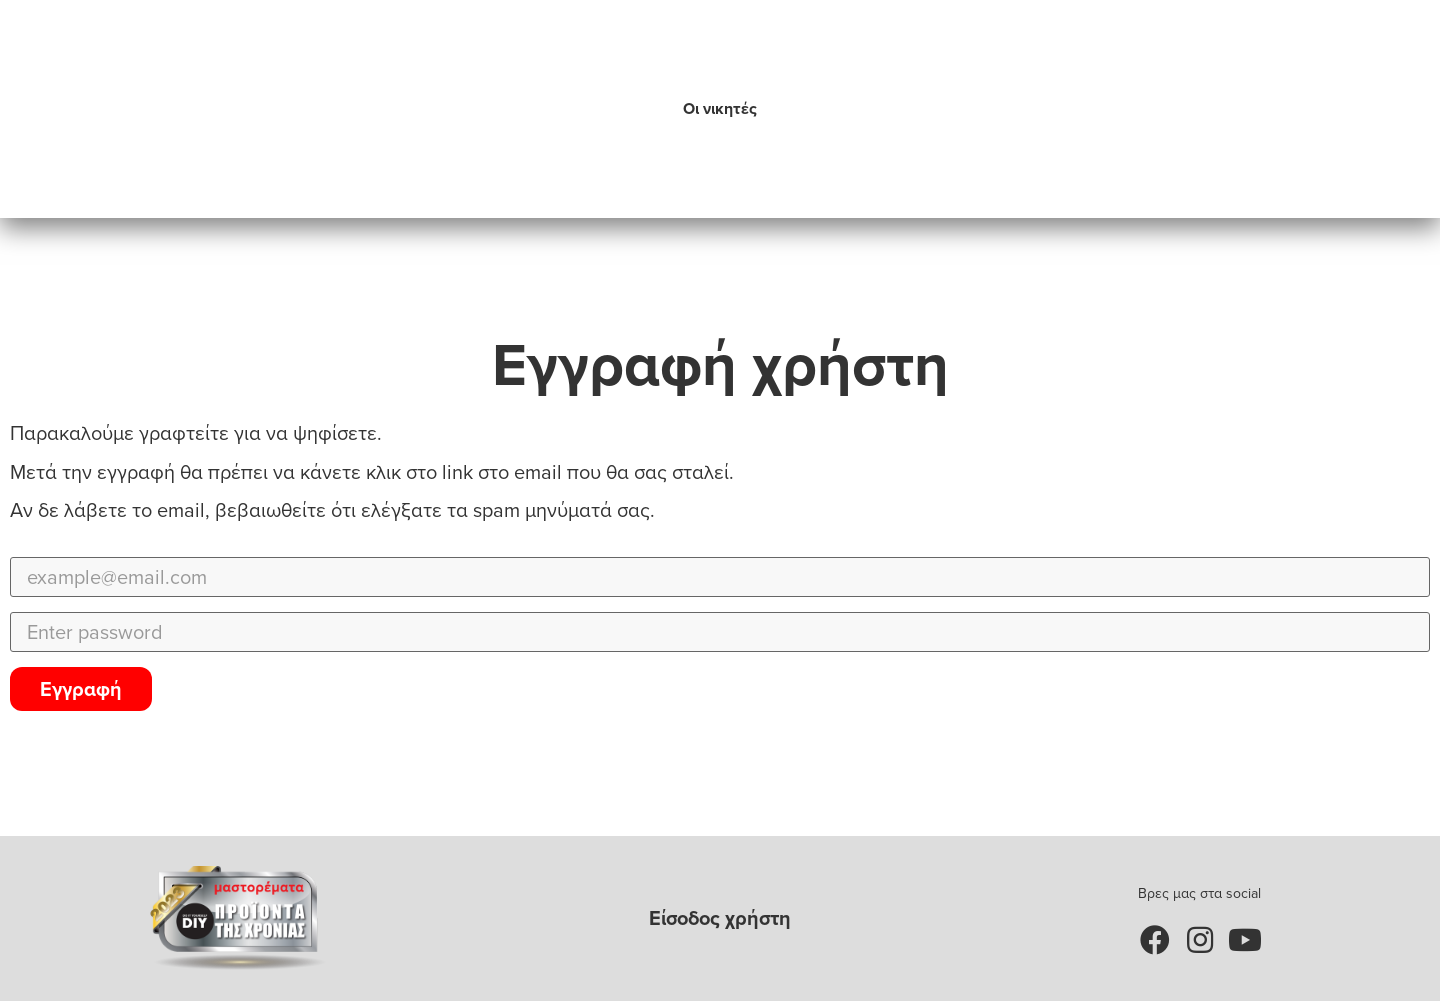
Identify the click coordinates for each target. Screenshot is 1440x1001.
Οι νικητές (720, 108)
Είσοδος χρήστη (720, 918)
